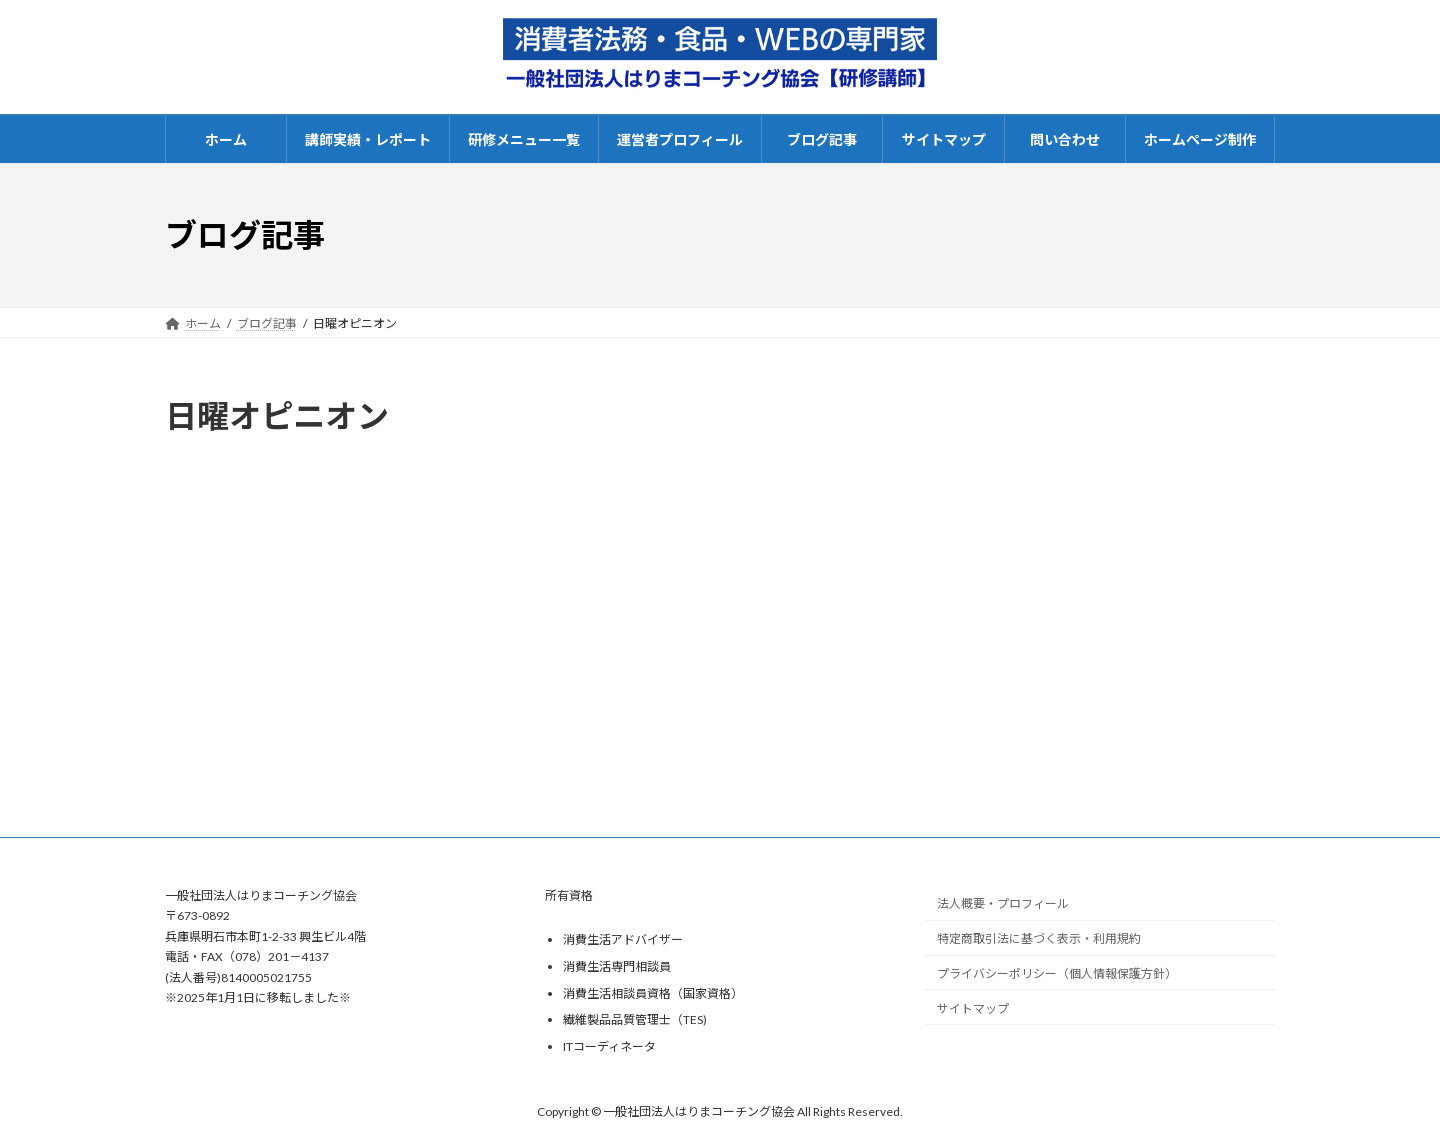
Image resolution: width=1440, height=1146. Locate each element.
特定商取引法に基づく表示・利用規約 (1039, 938)
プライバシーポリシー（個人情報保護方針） (1057, 973)
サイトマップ (973, 1008)
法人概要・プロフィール (1003, 903)
